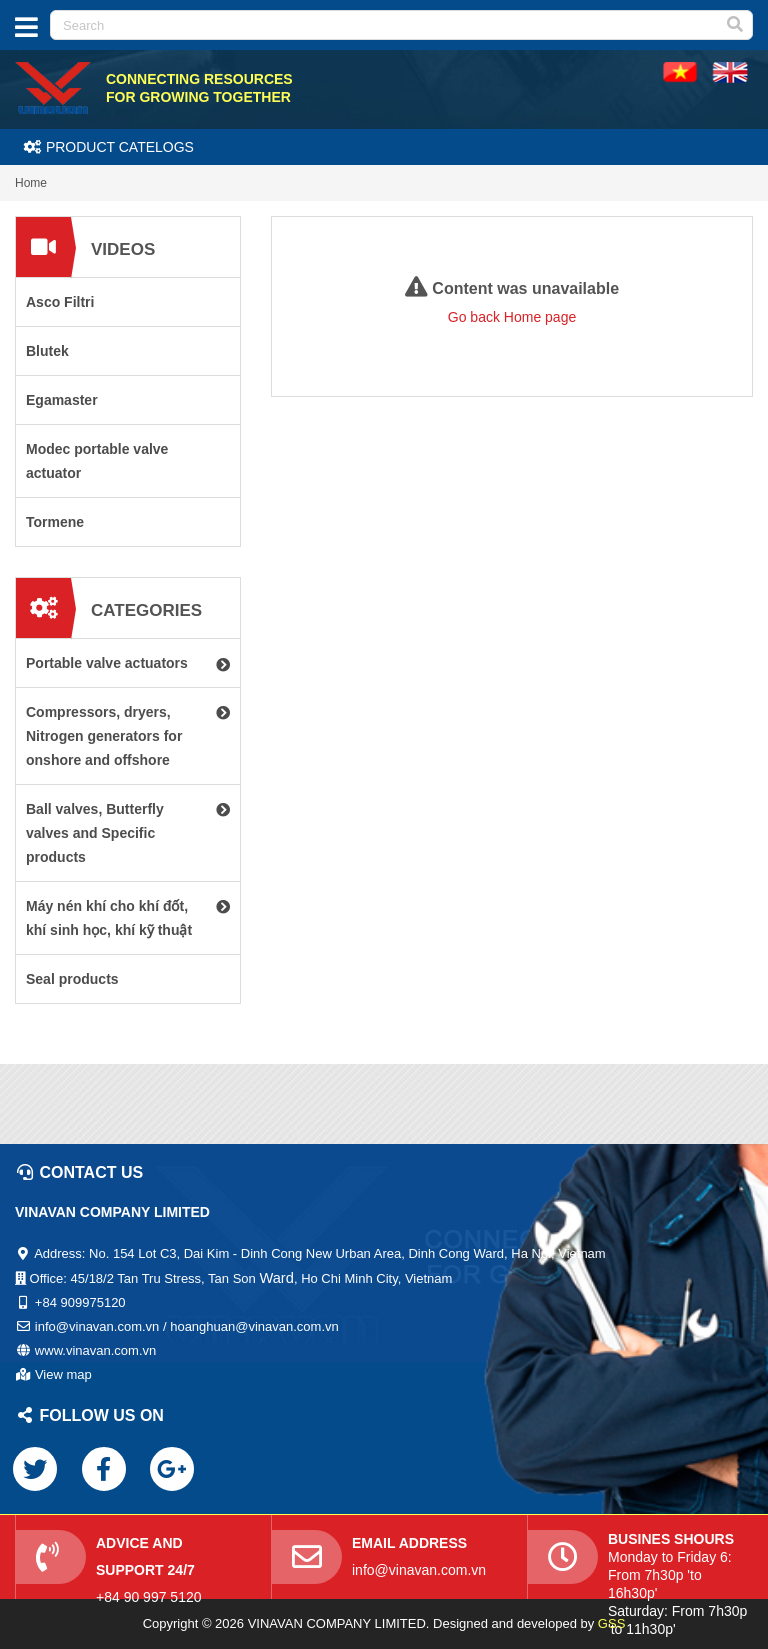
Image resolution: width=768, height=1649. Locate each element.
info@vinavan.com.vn (419, 1570)
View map (63, 1374)
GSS (611, 1623)
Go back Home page (512, 317)
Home (31, 183)
